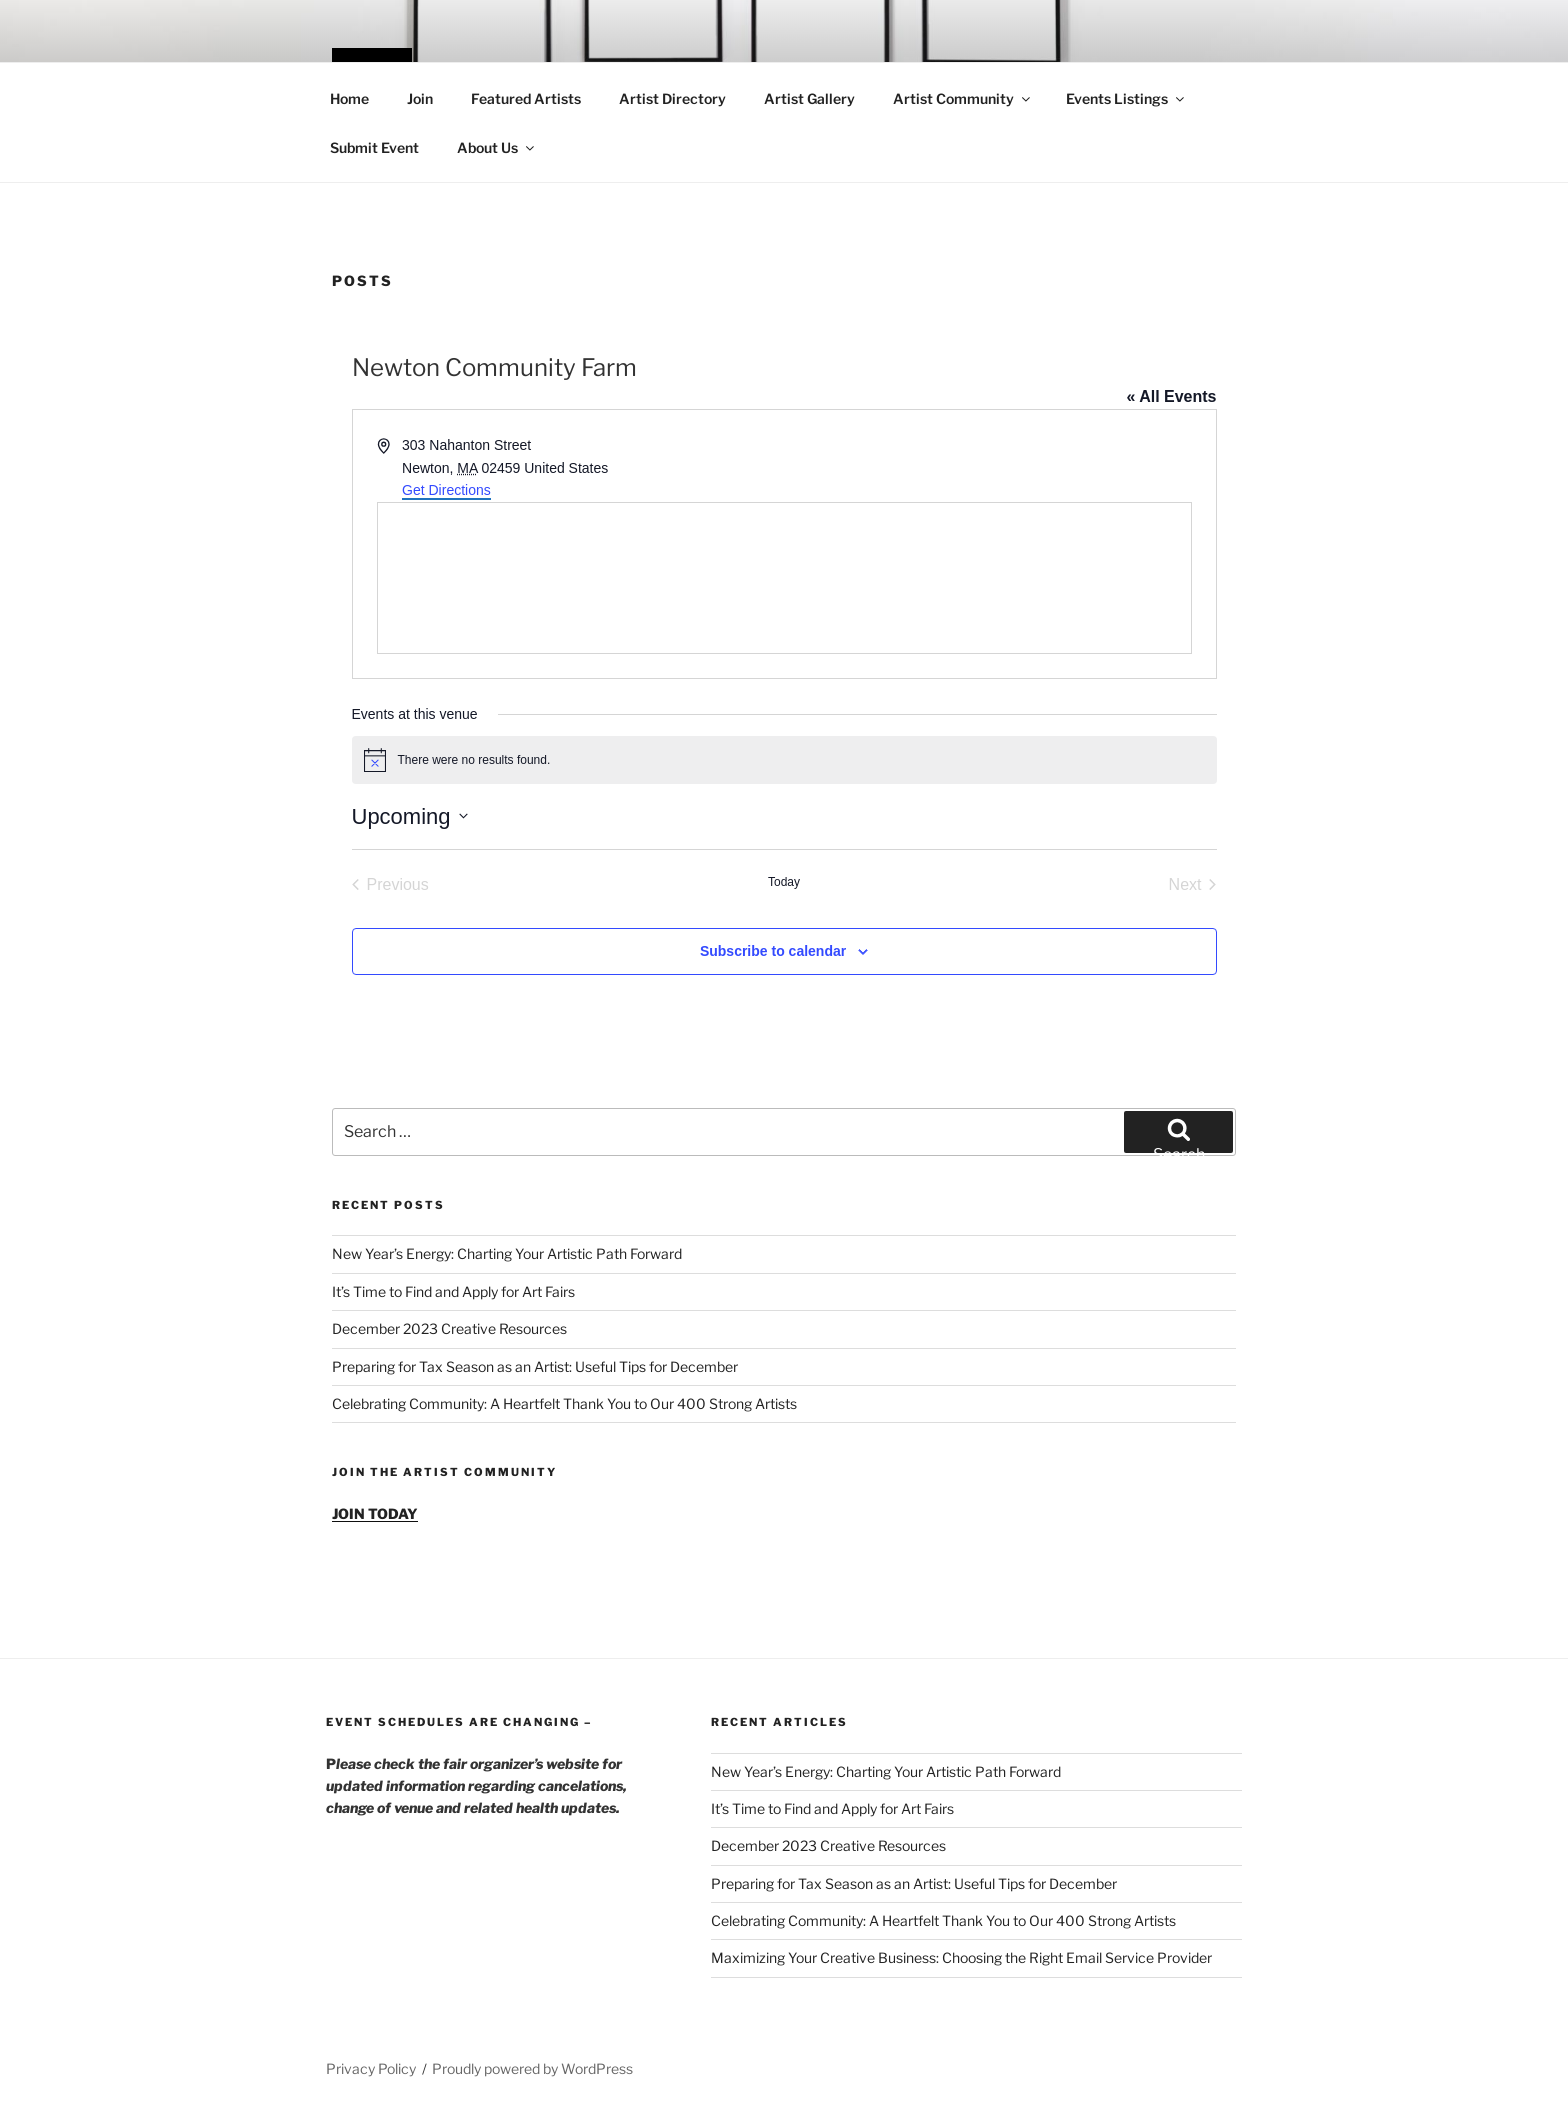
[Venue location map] (784, 578)
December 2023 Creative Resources (449, 1328)
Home (349, 98)
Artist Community (963, 98)
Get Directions (446, 490)
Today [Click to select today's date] (784, 882)
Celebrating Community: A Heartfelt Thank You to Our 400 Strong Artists (564, 1403)
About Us (497, 147)
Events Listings (1126, 98)
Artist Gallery (809, 98)
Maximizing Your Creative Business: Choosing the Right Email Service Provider (961, 1957)
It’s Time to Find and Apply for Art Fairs (453, 1291)
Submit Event (374, 147)
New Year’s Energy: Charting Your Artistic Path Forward (507, 1253)
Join (420, 98)
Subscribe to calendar (773, 951)
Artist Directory (672, 98)
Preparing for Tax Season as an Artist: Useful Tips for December (535, 1366)
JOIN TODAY (375, 1513)
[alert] (784, 760)
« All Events (1171, 396)
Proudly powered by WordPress (532, 2068)
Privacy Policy (371, 2068)
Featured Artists (526, 98)
